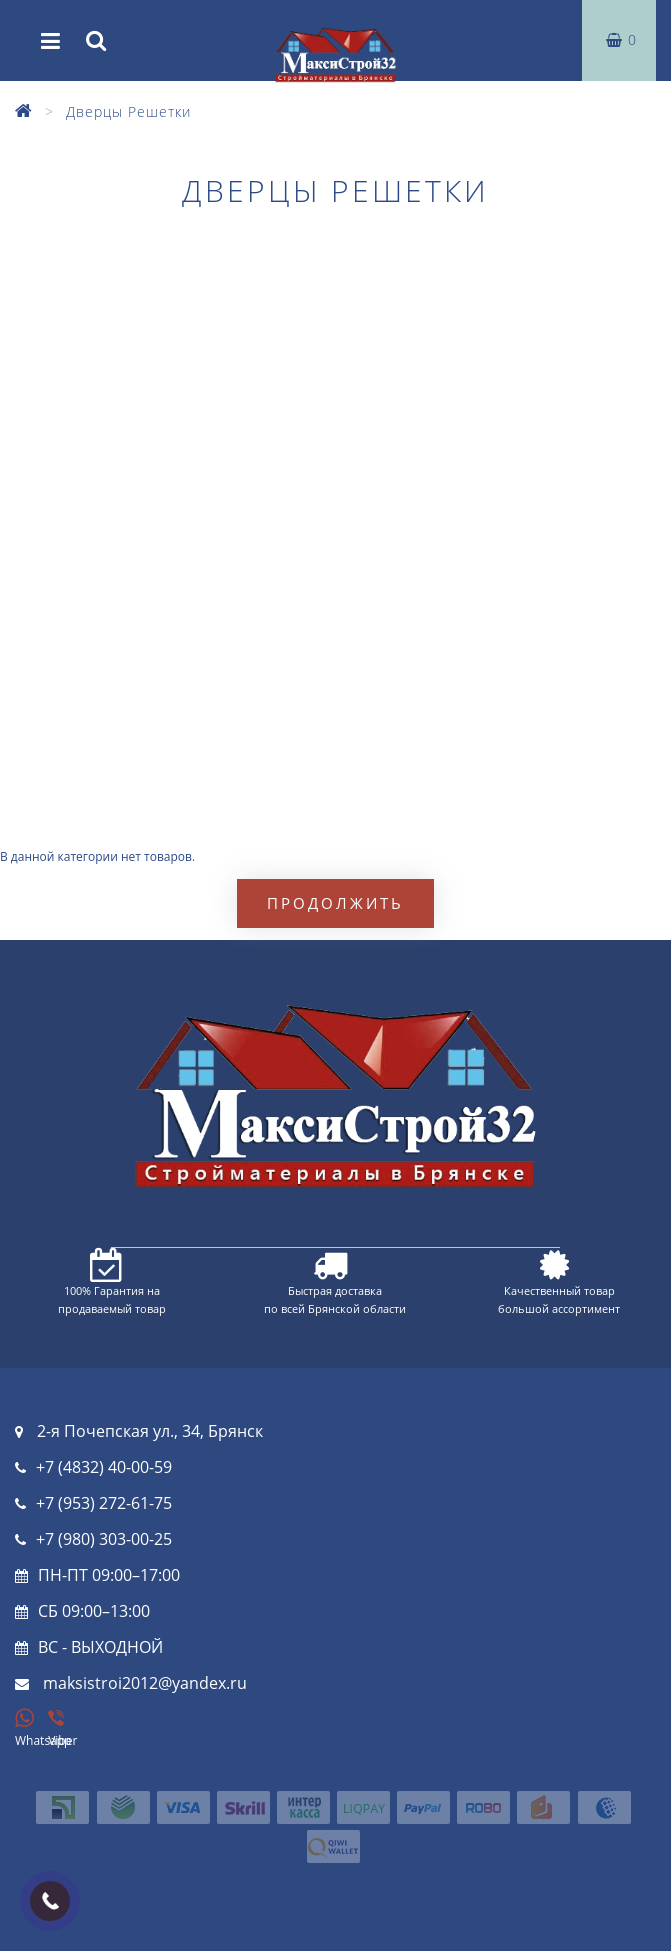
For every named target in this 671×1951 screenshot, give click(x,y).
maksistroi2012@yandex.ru (145, 1683)
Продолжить (335, 903)
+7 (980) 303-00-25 (104, 1539)
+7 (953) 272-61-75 (104, 1503)
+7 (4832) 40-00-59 (104, 1467)
